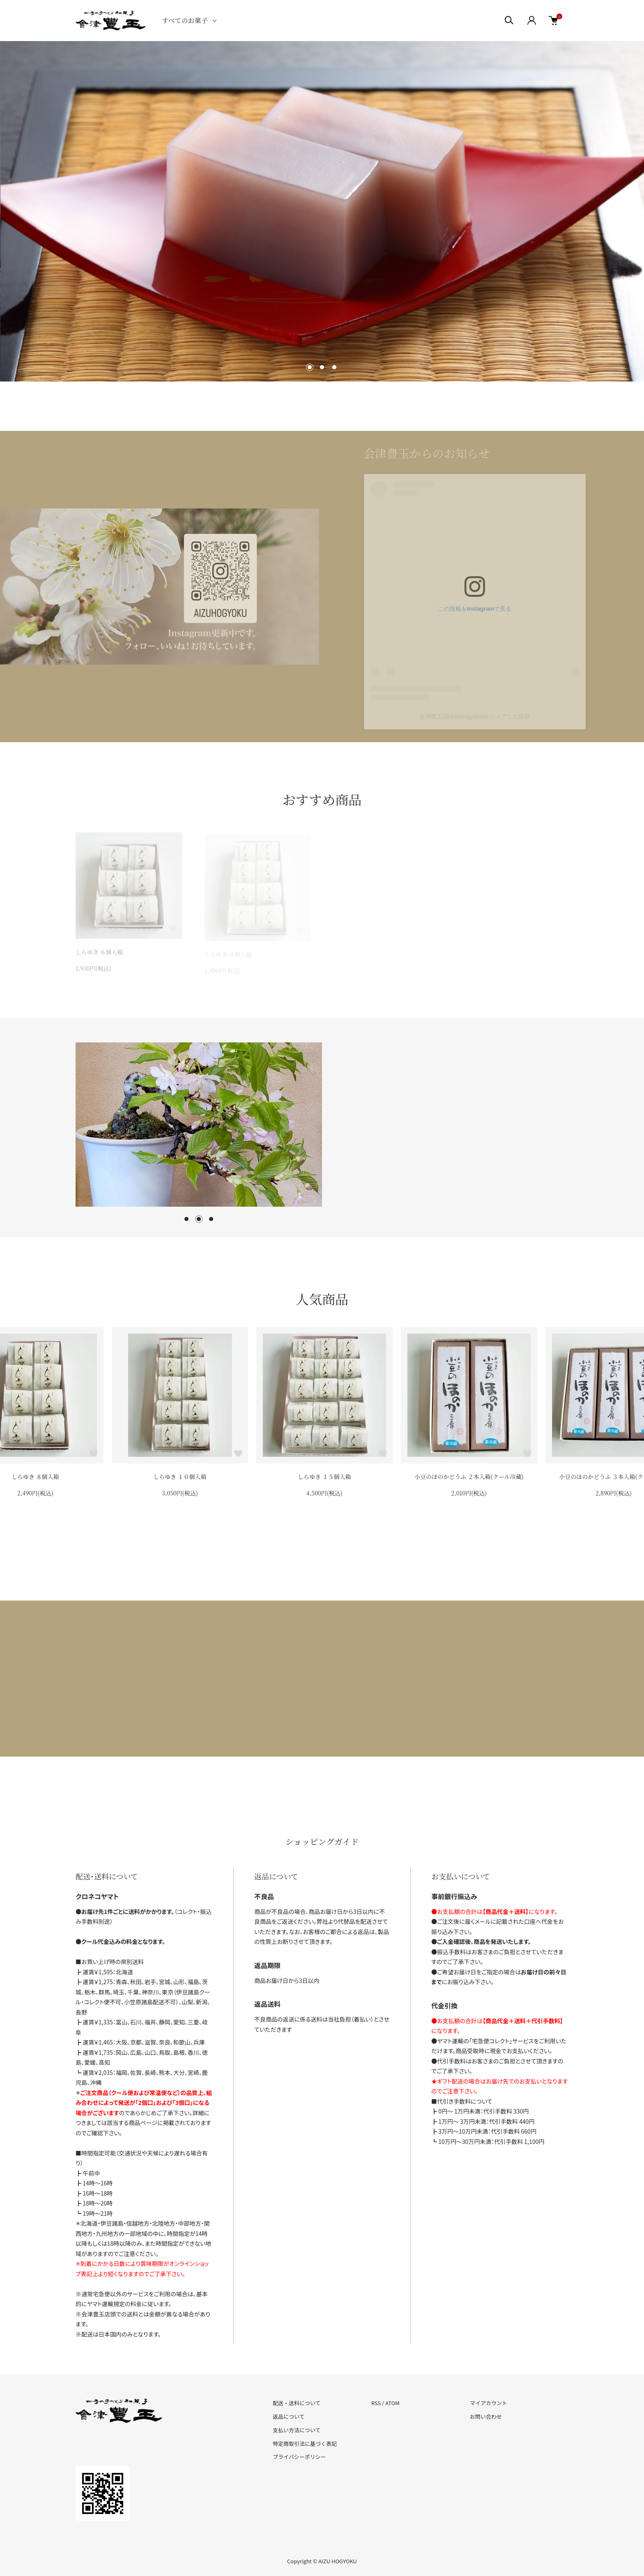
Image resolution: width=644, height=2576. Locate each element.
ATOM (392, 2403)
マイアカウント (488, 2403)
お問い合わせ (486, 2416)
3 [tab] (211, 1219)
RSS (376, 2403)
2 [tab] (199, 1219)
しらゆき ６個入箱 (33, 1476)
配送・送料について (297, 2403)
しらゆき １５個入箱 (466, 1476)
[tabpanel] (199, 1124)
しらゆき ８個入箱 (177, 1476)
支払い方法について (297, 2430)
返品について (289, 2416)
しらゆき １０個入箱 (322, 1476)
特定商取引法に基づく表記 (305, 2443)
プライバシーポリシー (299, 2457)
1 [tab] (186, 1219)
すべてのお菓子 (185, 20)
